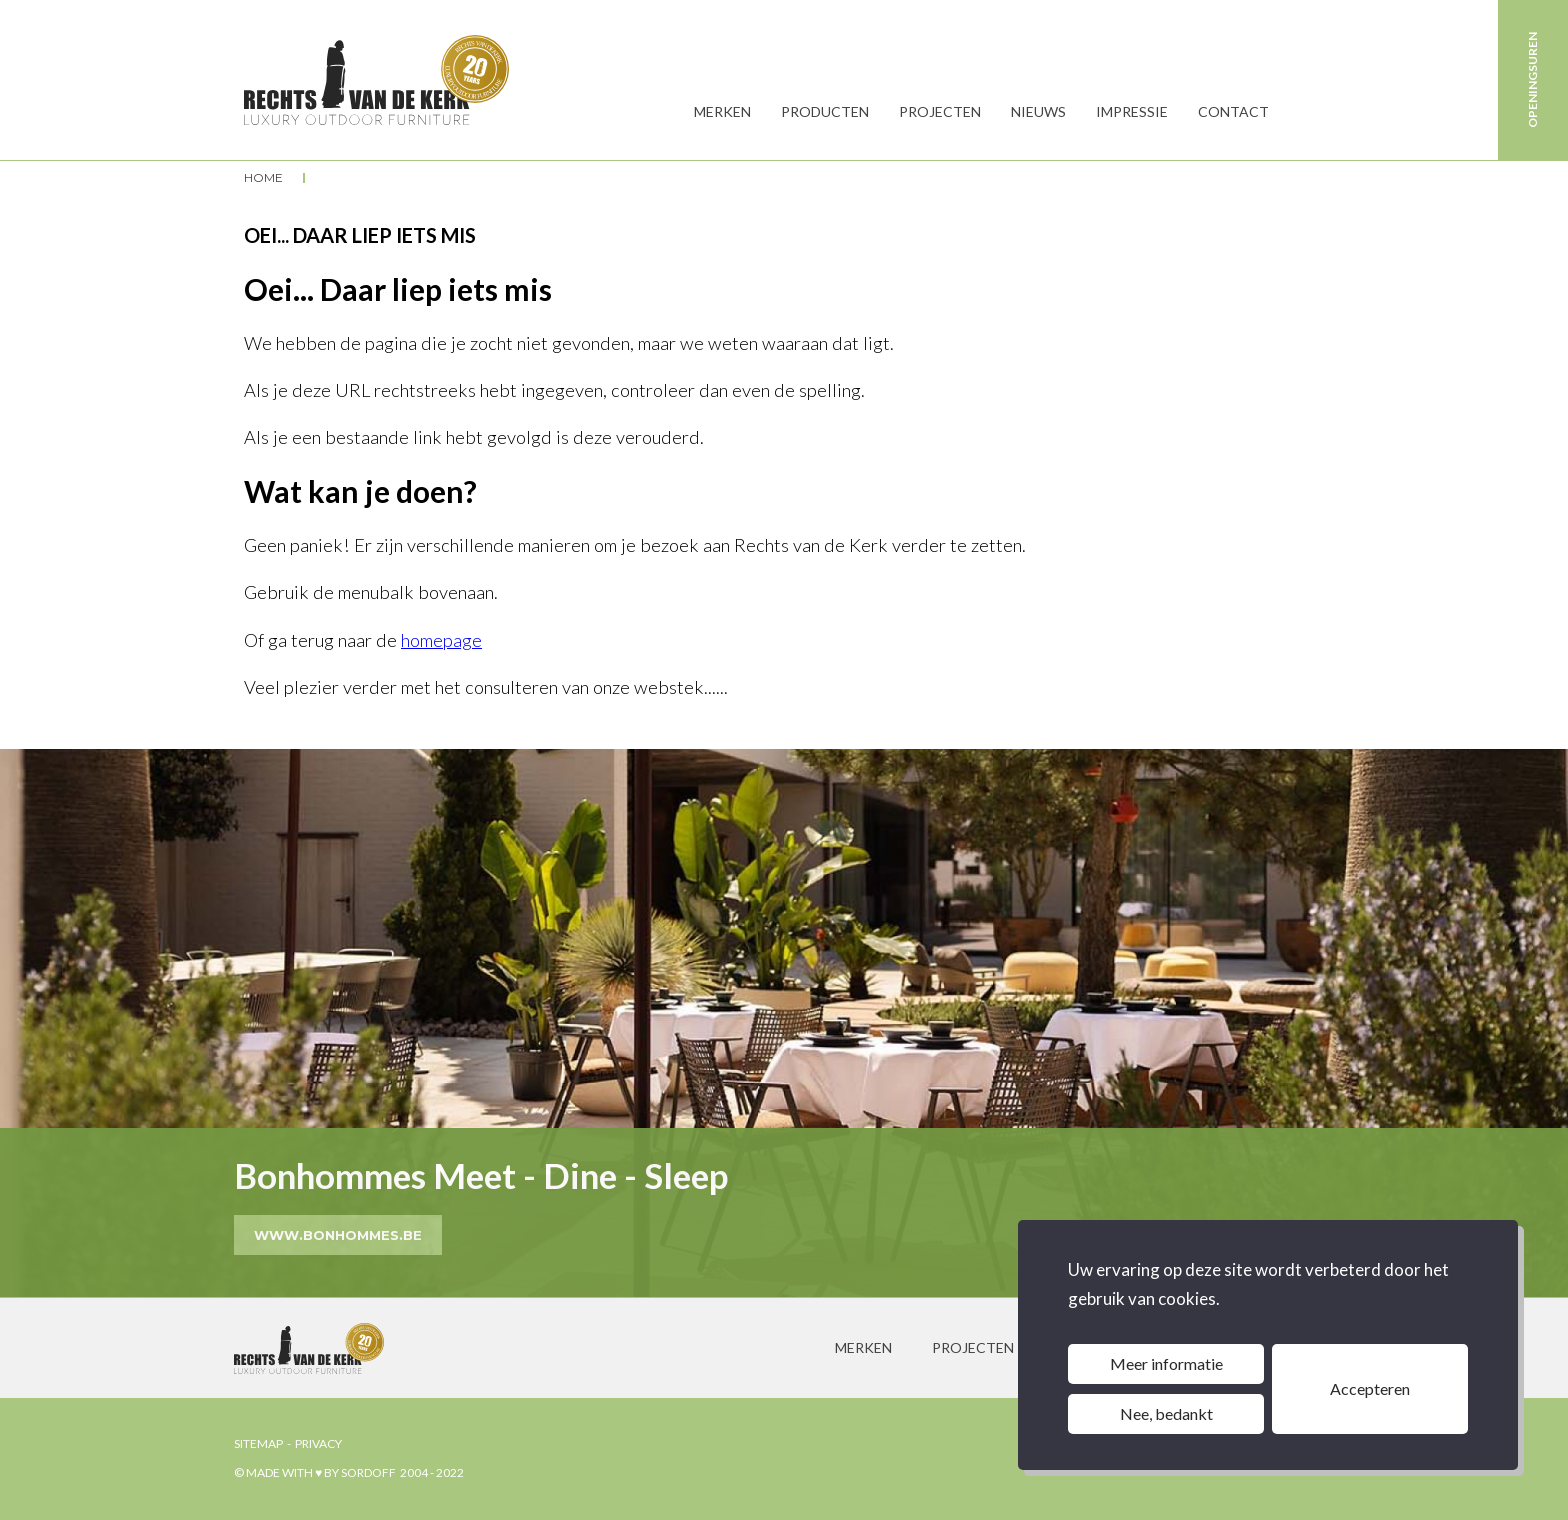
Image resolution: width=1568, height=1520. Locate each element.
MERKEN (722, 111)
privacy (318, 1443)
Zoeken (1304, 112)
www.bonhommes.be (338, 1235)
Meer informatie (1166, 1363)
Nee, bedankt (1166, 1413)
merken (863, 1347)
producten (825, 111)
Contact (1233, 111)
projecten (973, 1347)
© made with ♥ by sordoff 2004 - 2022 (349, 1472)
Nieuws (1038, 111)
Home (263, 178)
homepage (441, 640)
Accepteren (1370, 1388)
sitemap (258, 1443)
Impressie (1132, 111)
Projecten (940, 111)
